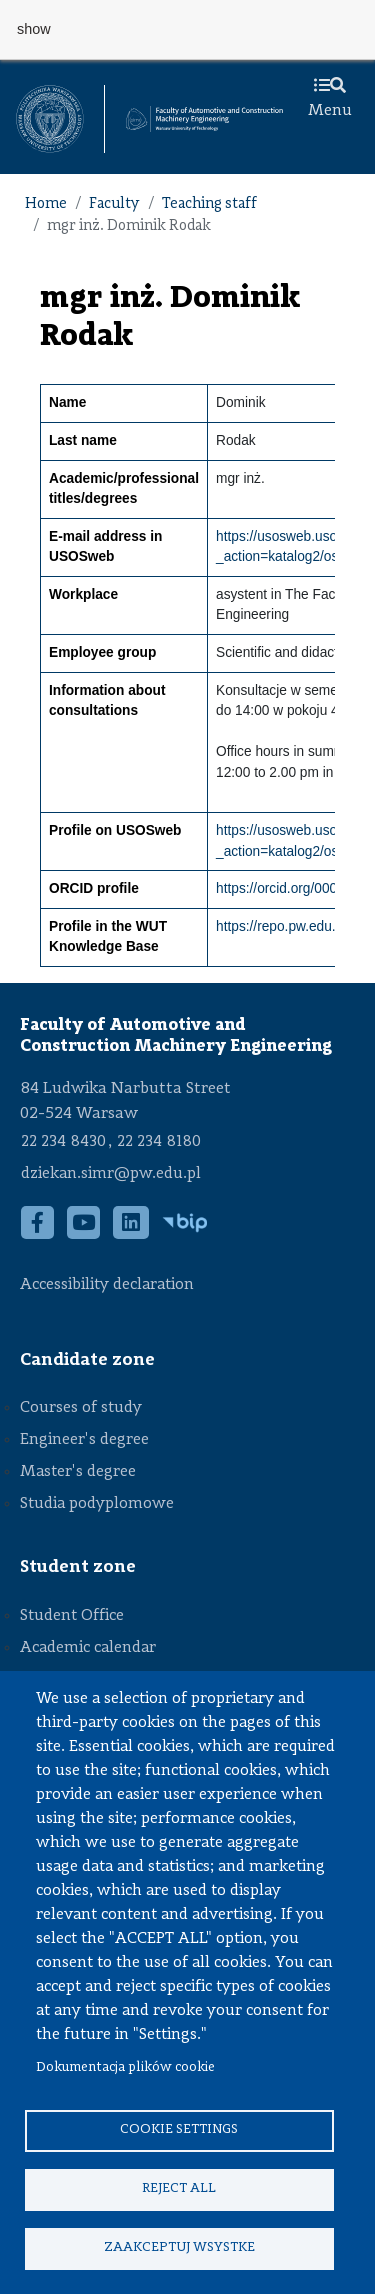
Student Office (72, 1616)
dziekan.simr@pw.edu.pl (111, 1174)
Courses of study (81, 1408)
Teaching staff (209, 204)
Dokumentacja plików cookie (125, 2067)
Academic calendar (88, 1648)
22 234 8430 (63, 1142)
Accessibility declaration (107, 1285)
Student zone (78, 1567)
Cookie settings (179, 2129)
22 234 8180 (159, 1142)
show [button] (34, 29)
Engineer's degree (84, 1440)
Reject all (179, 2188)
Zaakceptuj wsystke (179, 2247)
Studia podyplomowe (97, 1504)
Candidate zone (87, 1360)
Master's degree (78, 1472)
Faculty (114, 204)
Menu (330, 99)
